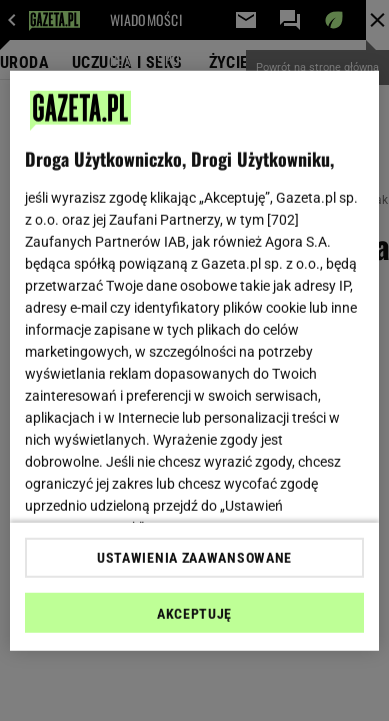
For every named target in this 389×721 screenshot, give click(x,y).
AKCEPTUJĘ (194, 614)
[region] (195, 360)
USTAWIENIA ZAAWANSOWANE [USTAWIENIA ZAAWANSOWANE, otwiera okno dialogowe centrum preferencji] (194, 558)
